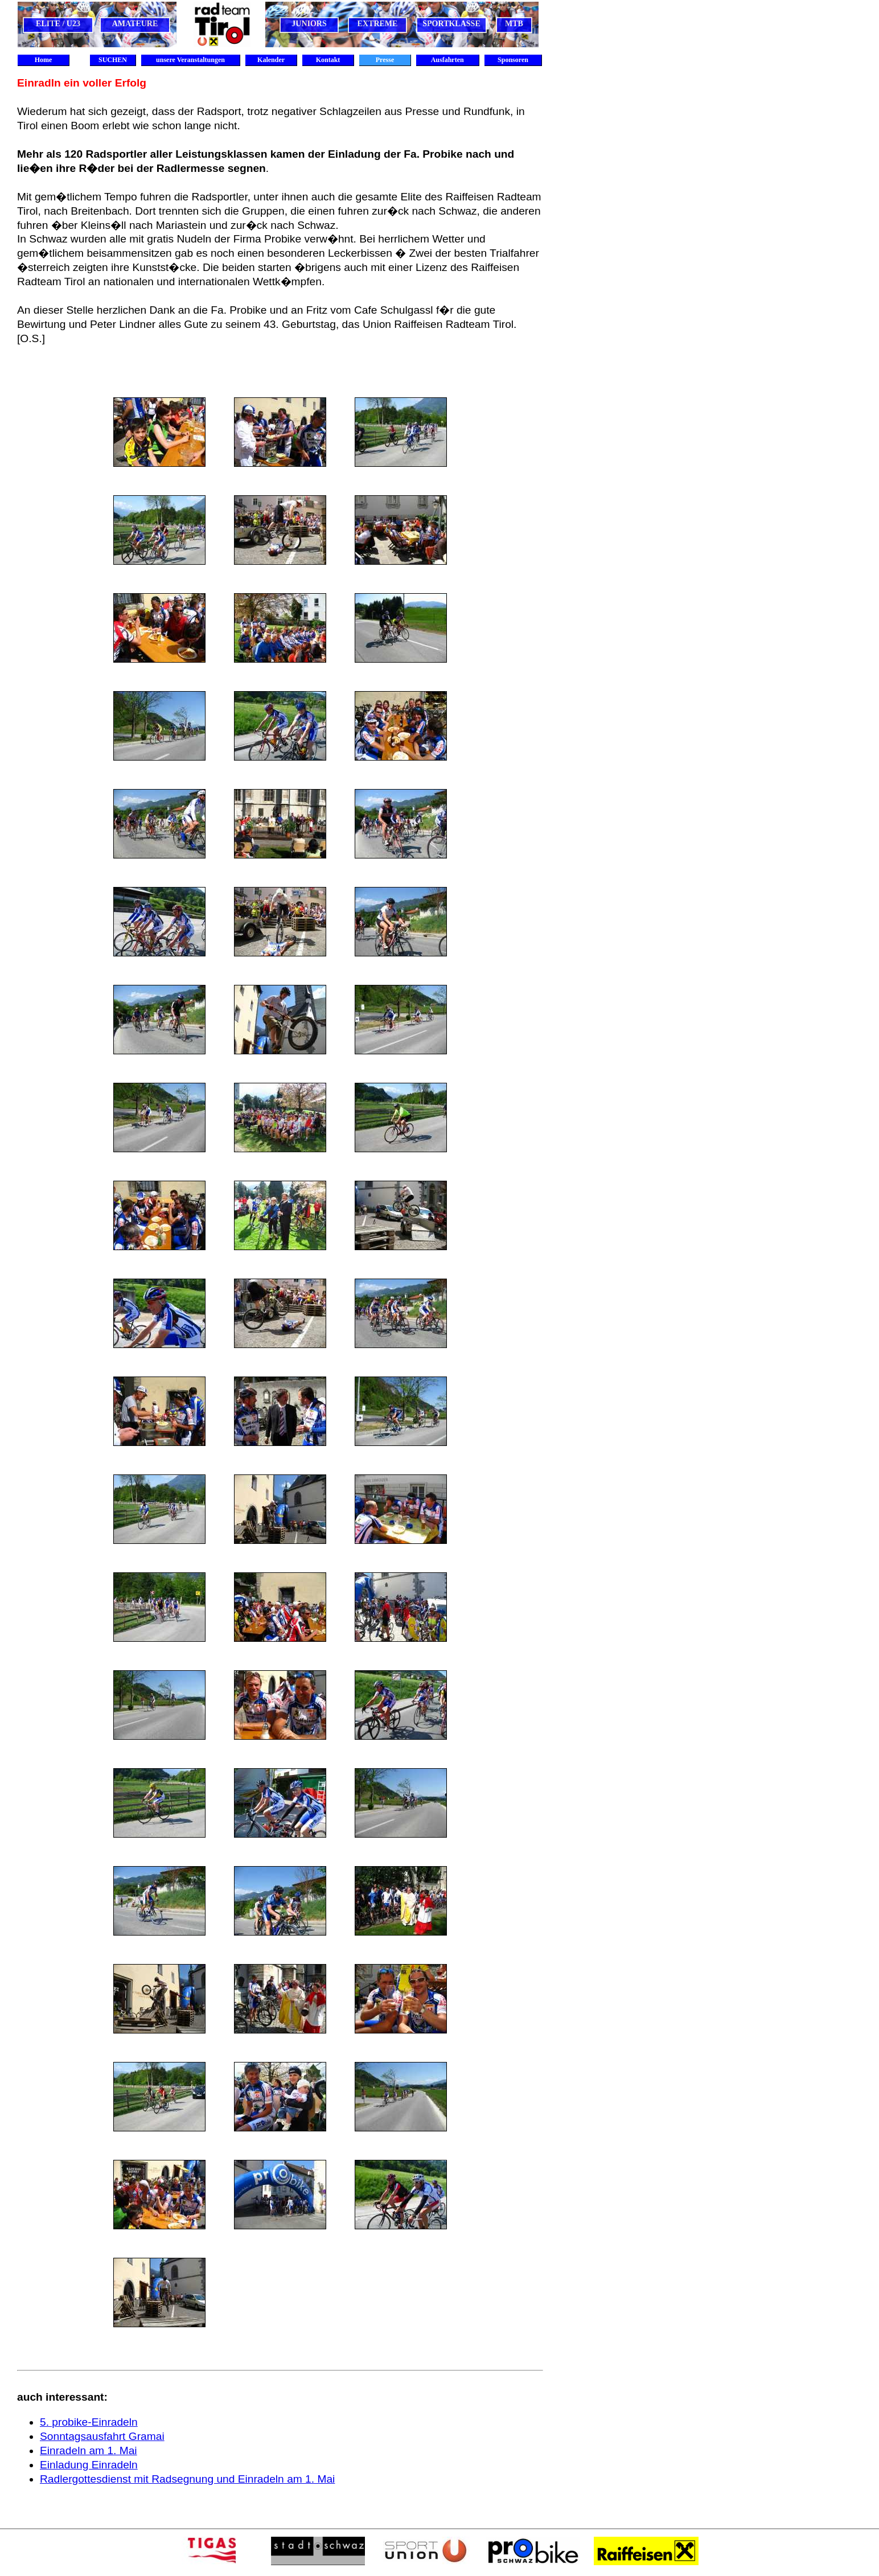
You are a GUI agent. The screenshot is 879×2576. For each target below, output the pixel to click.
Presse (385, 60)
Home (43, 60)
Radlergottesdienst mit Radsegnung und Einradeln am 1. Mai (187, 2479)
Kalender (271, 60)
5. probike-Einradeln (89, 2422)
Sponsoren (513, 60)
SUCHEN (113, 60)
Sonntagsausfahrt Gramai (102, 2436)
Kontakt (328, 60)
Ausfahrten (447, 60)
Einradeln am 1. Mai (88, 2450)
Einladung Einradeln (89, 2465)
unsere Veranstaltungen (190, 60)
